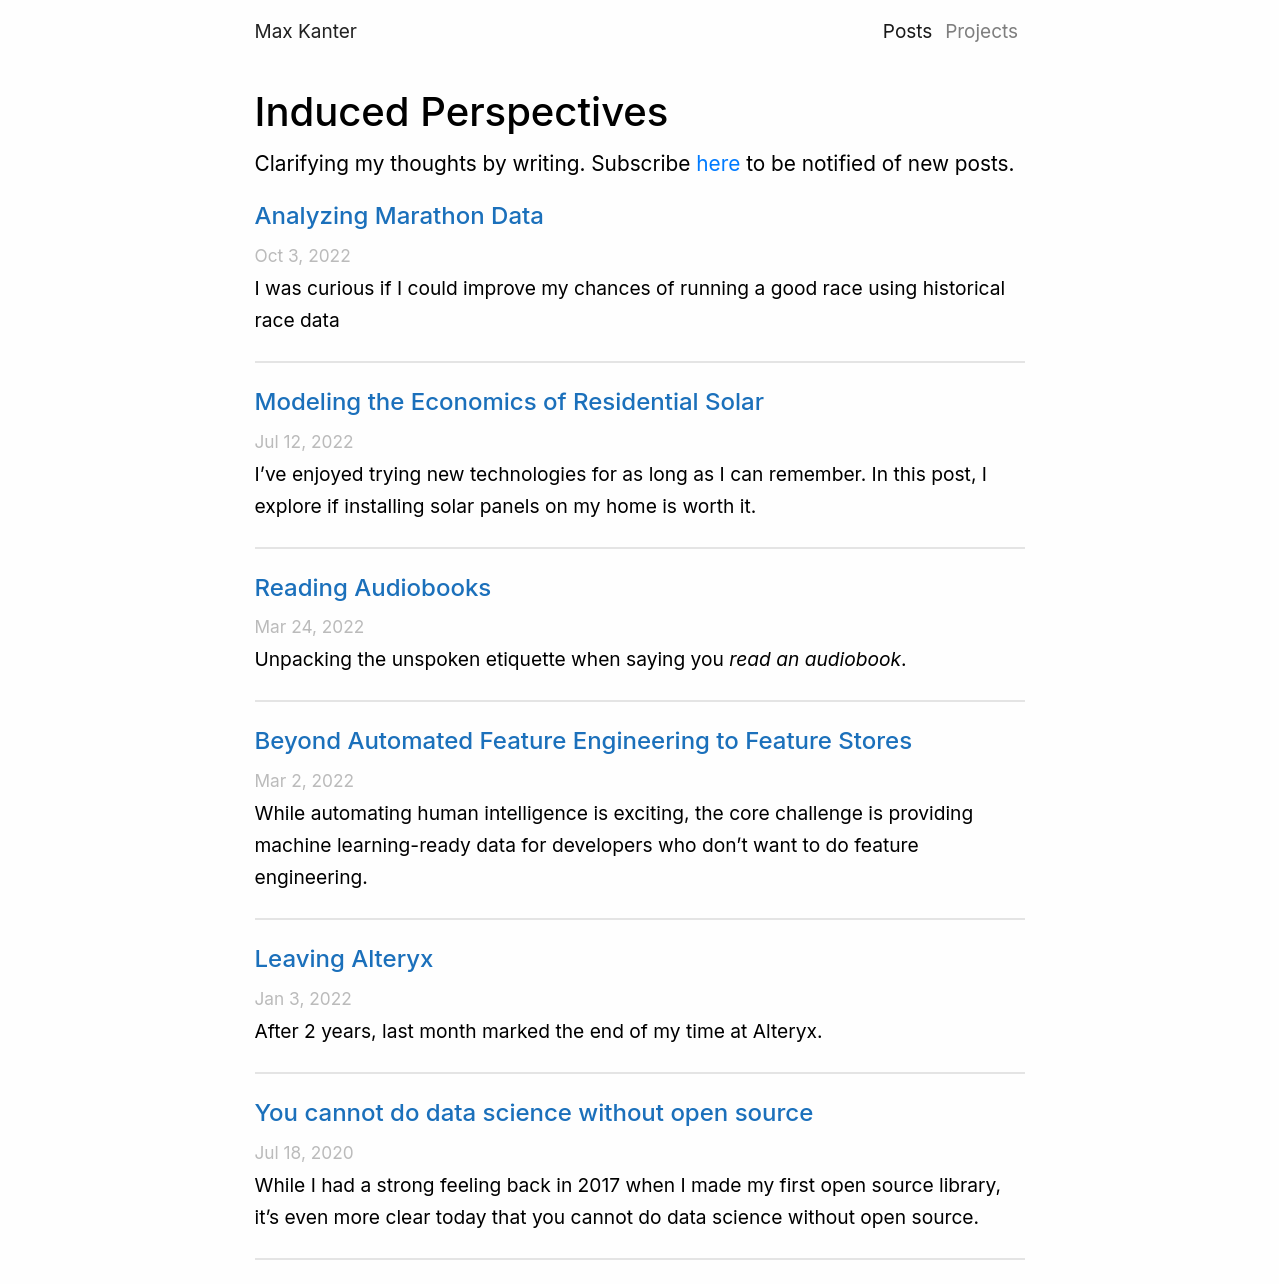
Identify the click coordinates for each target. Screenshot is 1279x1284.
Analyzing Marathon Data (399, 215)
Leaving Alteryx (344, 958)
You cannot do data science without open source (534, 1112)
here (718, 163)
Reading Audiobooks (373, 587)
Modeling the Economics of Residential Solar (509, 401)
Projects (981, 31)
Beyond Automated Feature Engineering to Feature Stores (584, 740)
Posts (908, 31)
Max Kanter (306, 31)
